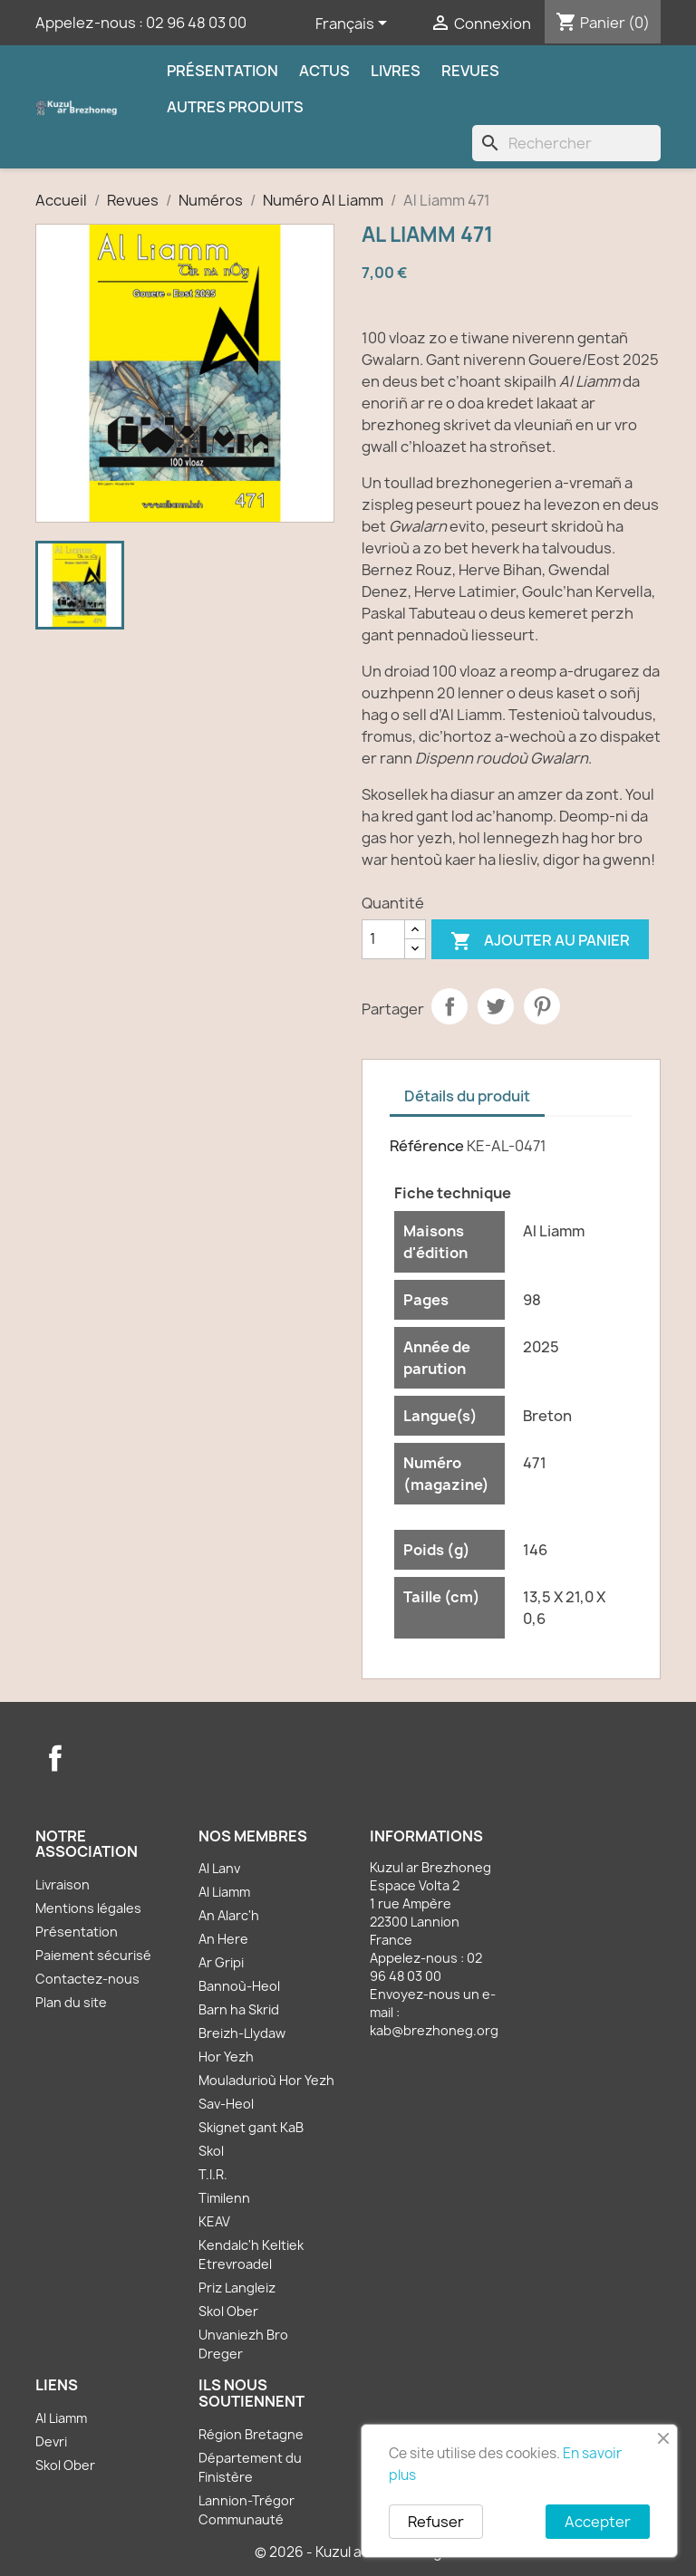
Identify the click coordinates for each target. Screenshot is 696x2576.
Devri (51, 2441)
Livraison (62, 1884)
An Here (223, 1938)
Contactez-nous (87, 1978)
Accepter (598, 2522)
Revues (470, 71)
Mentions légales (88, 1908)
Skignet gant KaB (251, 2127)
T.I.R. (212, 2174)
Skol (211, 2150)
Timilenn (224, 2197)
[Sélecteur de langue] (354, 24)
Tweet (496, 1006)
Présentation (222, 71)
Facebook (55, 1758)
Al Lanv (219, 1868)
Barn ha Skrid (238, 2009)
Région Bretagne (251, 2434)
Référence (427, 1146)
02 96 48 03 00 (196, 23)
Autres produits (235, 107)
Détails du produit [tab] (467, 1096)
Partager (449, 1006)
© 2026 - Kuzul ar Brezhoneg (348, 2552)
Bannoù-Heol (239, 1985)
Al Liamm (224, 1891)
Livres (395, 71)
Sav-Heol (226, 2103)
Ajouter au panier (540, 941)
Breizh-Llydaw (241, 2033)
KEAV (214, 2221)
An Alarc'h (228, 1915)
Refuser (436, 2522)
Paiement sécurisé (93, 1955)
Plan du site (71, 2002)
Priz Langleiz (237, 2287)
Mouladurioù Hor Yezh (266, 2080)
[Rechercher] (566, 143)
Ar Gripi (221, 1962)
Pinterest (542, 1006)
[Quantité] (383, 939)
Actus (324, 71)
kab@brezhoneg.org (434, 2030)
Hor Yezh (226, 2056)
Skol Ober (228, 2311)
